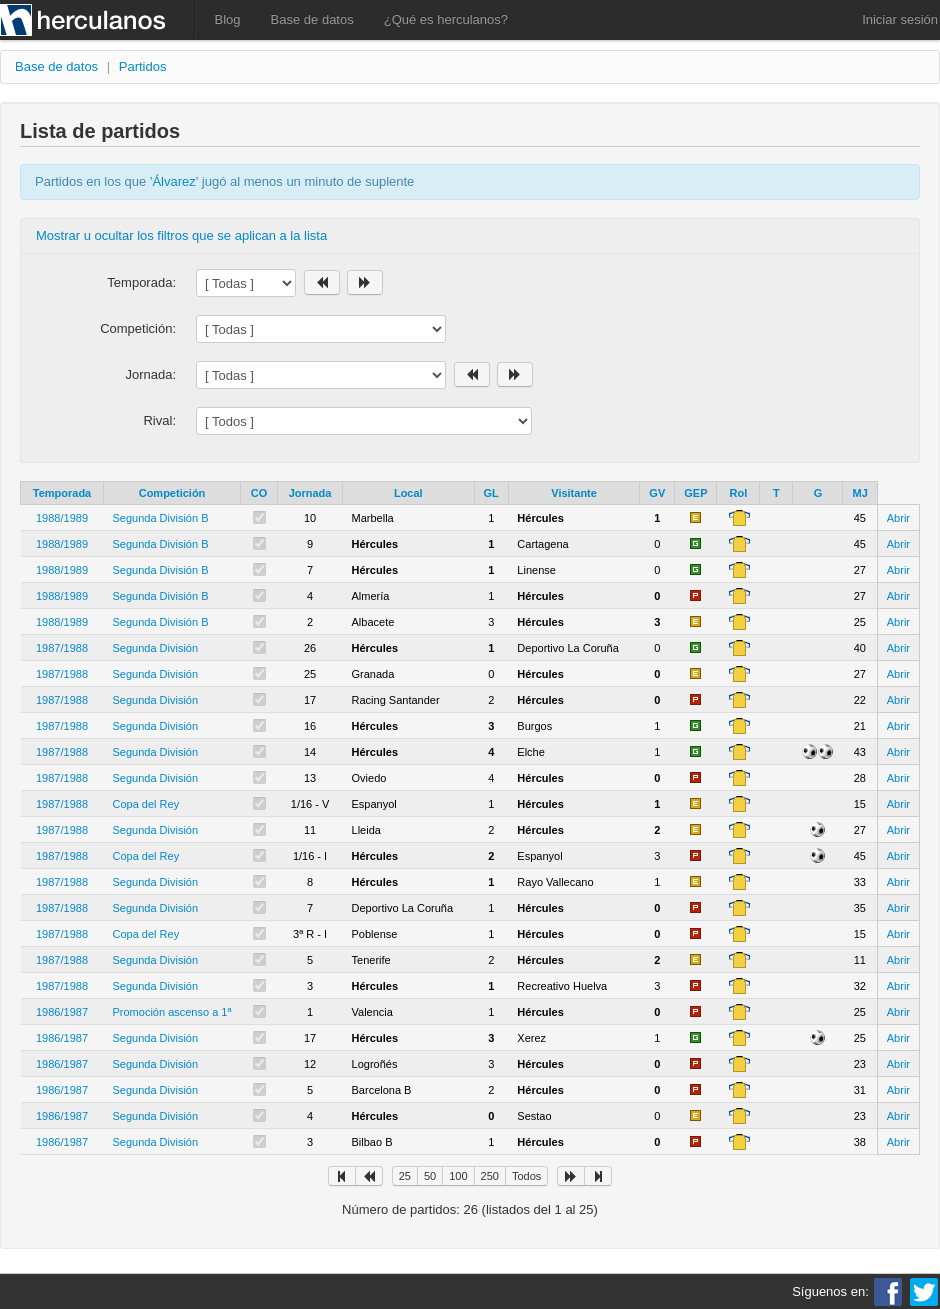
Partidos (143, 66)
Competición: (138, 328)
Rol (739, 493)
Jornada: (150, 374)
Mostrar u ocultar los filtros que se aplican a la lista (181, 235)
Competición (172, 493)
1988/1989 (62, 518)
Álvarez (173, 181)
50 (430, 1176)
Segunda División (156, 648)
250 (490, 1176)
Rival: (159, 420)
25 (405, 1176)
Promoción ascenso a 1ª (172, 1012)
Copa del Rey (146, 804)
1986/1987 (62, 1012)
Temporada (62, 493)
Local (408, 493)
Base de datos (312, 19)
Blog (228, 19)
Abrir (898, 518)
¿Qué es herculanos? (446, 19)
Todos (526, 1176)
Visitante (574, 493)
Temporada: (141, 282)
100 (458, 1176)
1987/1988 (62, 648)
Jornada (310, 493)
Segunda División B (161, 518)
